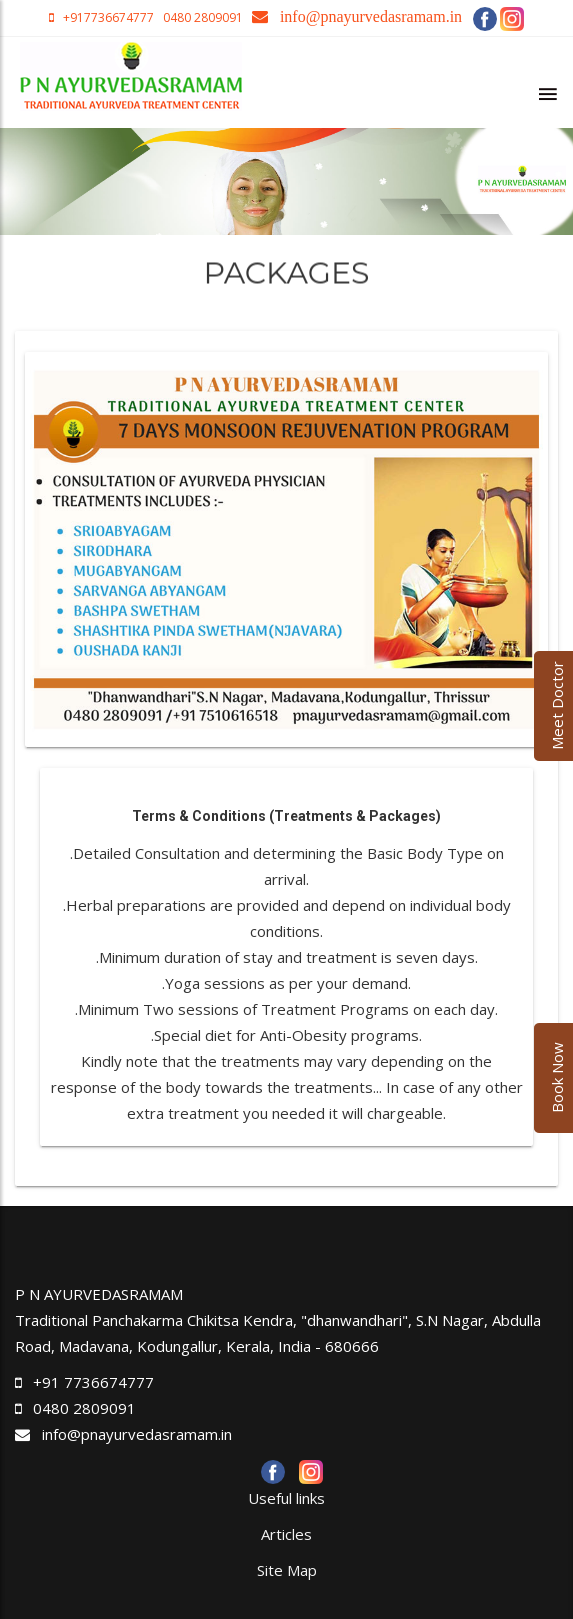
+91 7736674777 (93, 1382)
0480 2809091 (201, 17)
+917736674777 (110, 17)
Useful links (286, 1498)
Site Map (287, 1570)
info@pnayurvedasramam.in (123, 1434)
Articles (286, 1534)
